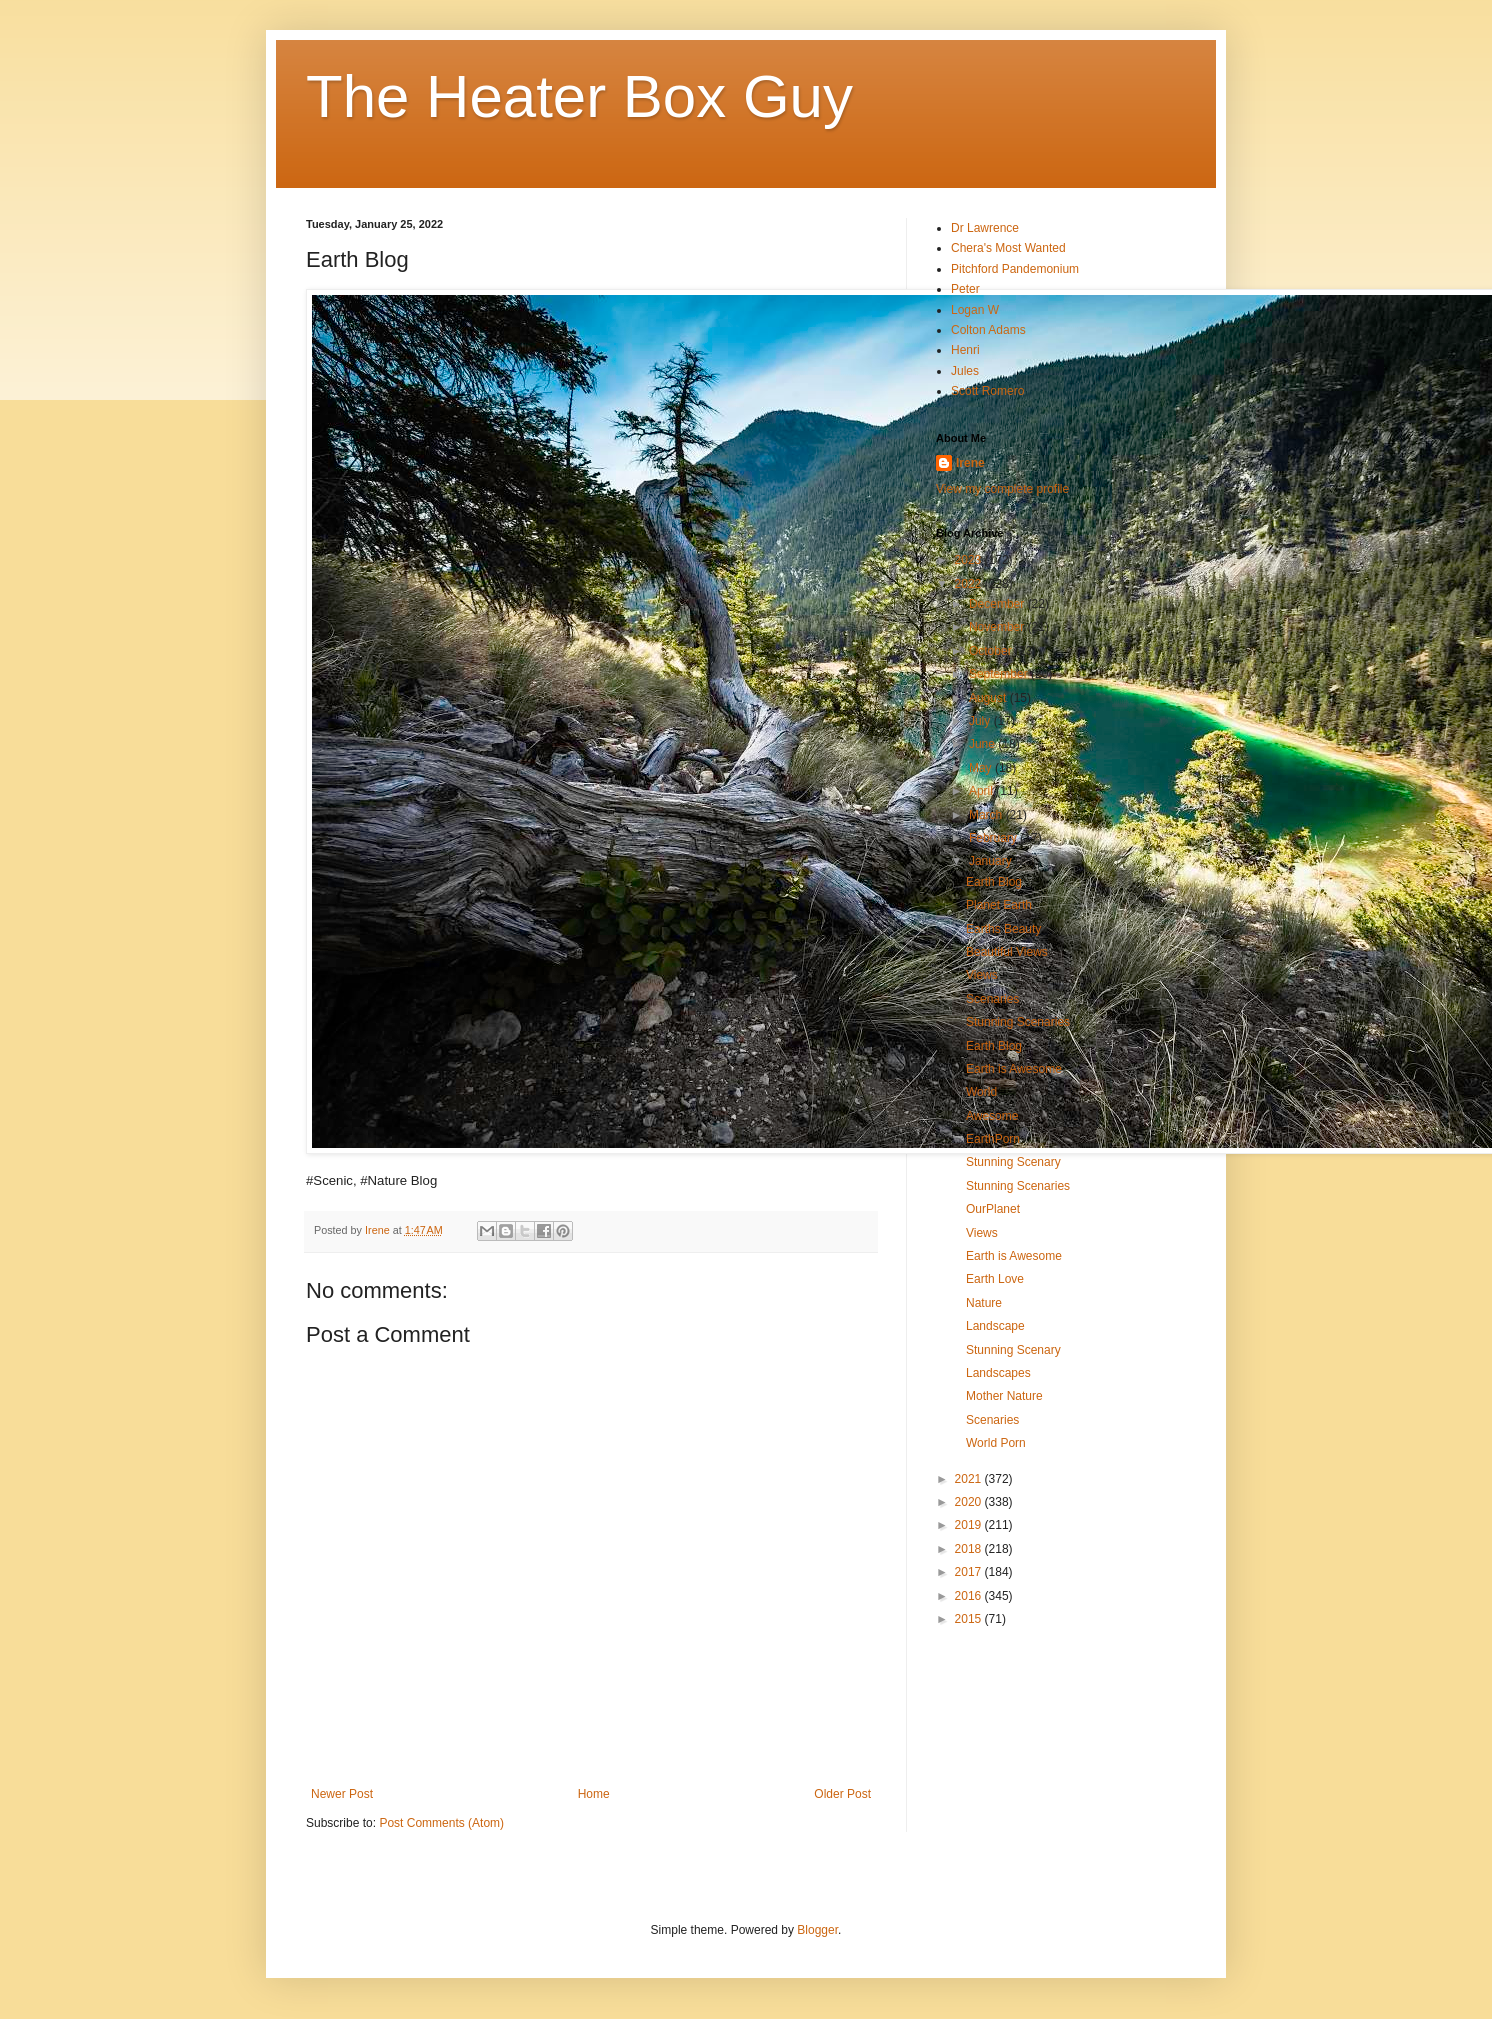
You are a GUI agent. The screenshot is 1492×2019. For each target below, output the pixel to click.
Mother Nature (1004, 1396)
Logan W (975, 310)
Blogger (817, 1930)
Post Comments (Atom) (441, 1823)
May (982, 768)
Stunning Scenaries (1018, 1022)
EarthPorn (993, 1139)
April (982, 791)
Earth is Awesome (1014, 1069)
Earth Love (995, 1279)
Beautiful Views (1007, 952)
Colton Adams (988, 330)
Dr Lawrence (985, 228)
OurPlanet (993, 1209)
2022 (970, 584)
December (998, 604)
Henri (965, 350)
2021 (970, 1479)
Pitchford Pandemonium (1015, 269)
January (992, 861)
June (983, 744)
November (998, 627)
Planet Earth (999, 905)
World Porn (996, 1443)
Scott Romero (987, 391)
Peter (965, 289)
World (981, 1092)
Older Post (842, 1794)
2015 (970, 1619)
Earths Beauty (1003, 929)
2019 (970, 1525)
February (994, 838)
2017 (970, 1572)
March (987, 815)
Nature (984, 1303)
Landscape (995, 1326)
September (1000, 674)
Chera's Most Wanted (1008, 248)
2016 (970, 1596)
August (989, 698)
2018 (970, 1549)
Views (982, 975)
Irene (970, 463)
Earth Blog (994, 882)
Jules (965, 371)
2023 (970, 560)
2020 (970, 1502)
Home (594, 1794)
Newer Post (342, 1794)
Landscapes (998, 1373)
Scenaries (992, 999)
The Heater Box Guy (579, 96)
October (992, 651)
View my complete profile (1002, 489)
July (981, 721)
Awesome (992, 1116)
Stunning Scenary (1013, 1162)
